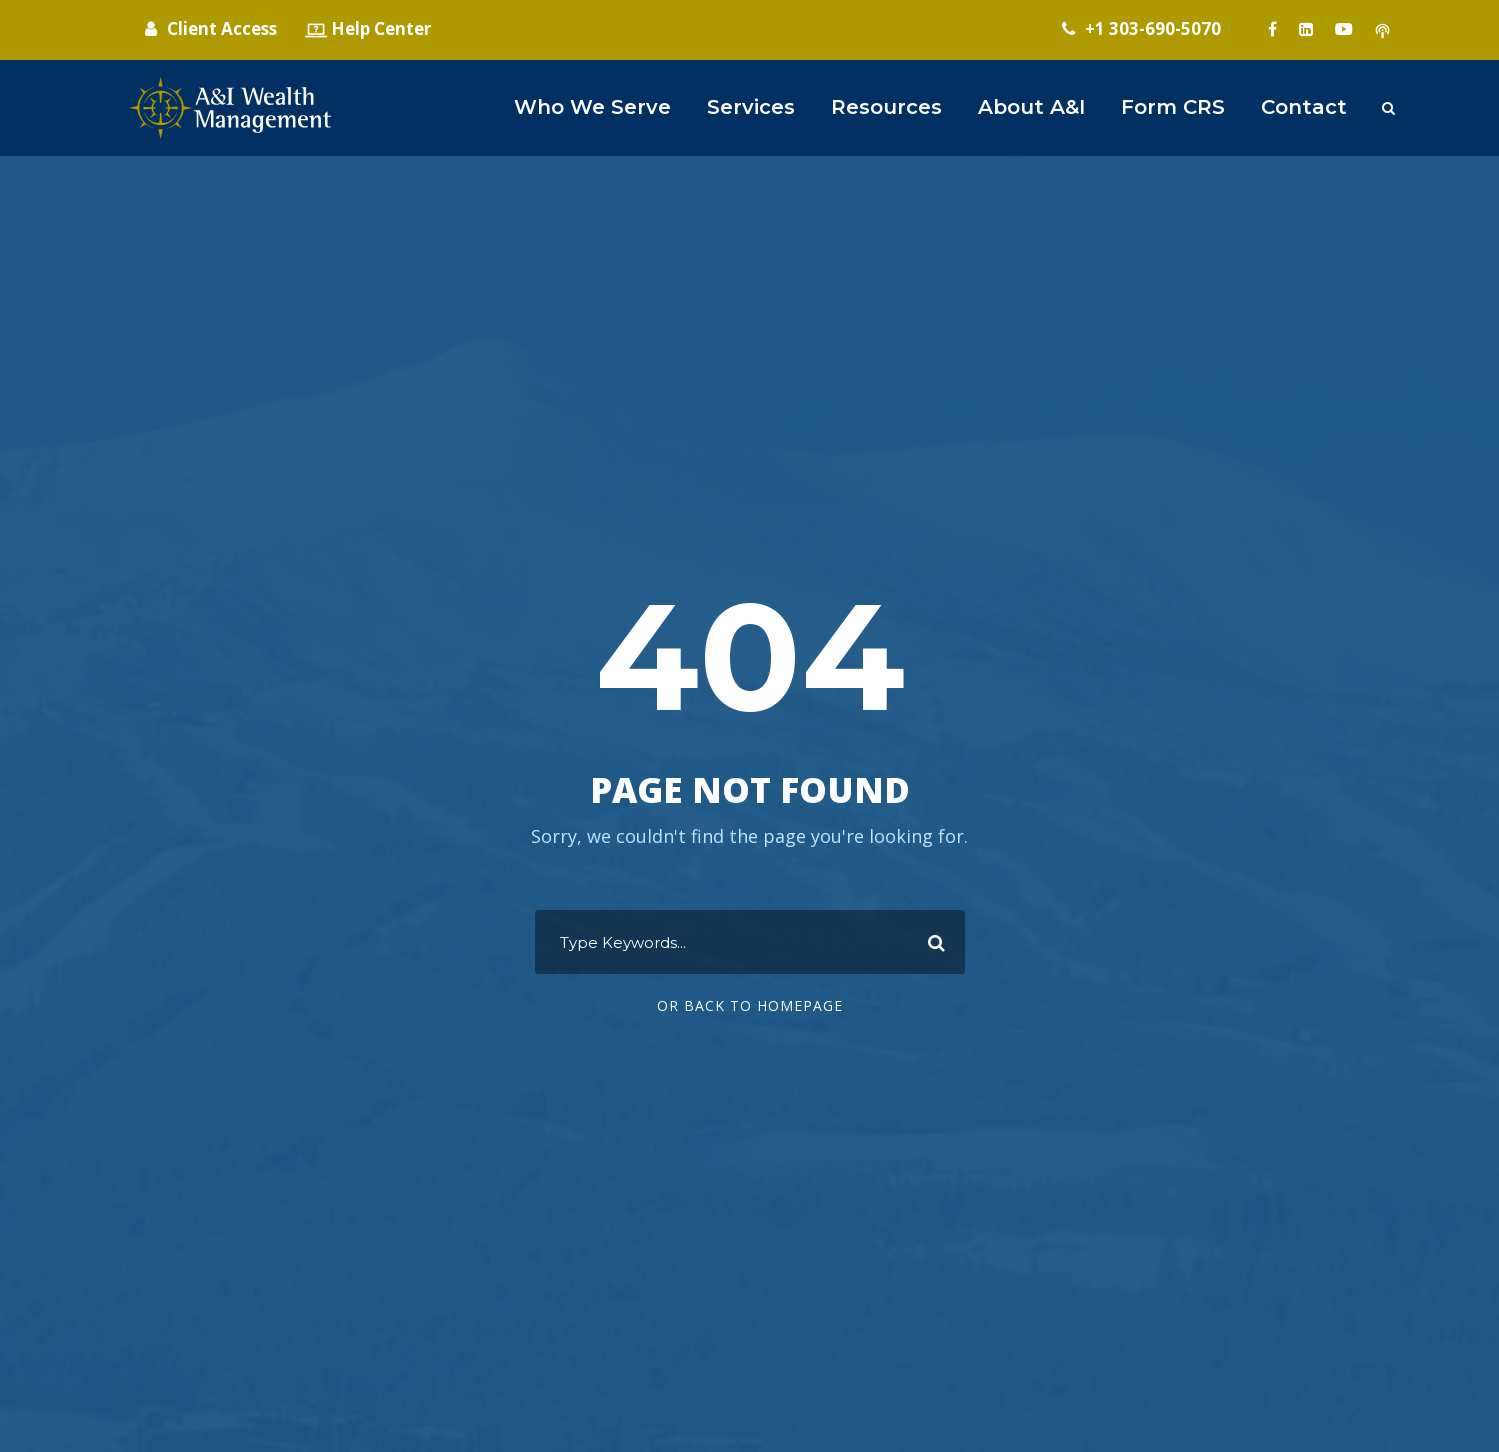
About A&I (1031, 107)
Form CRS (1173, 107)
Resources (886, 107)
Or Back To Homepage (750, 1005)
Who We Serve (592, 107)
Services (751, 107)
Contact (1304, 107)
